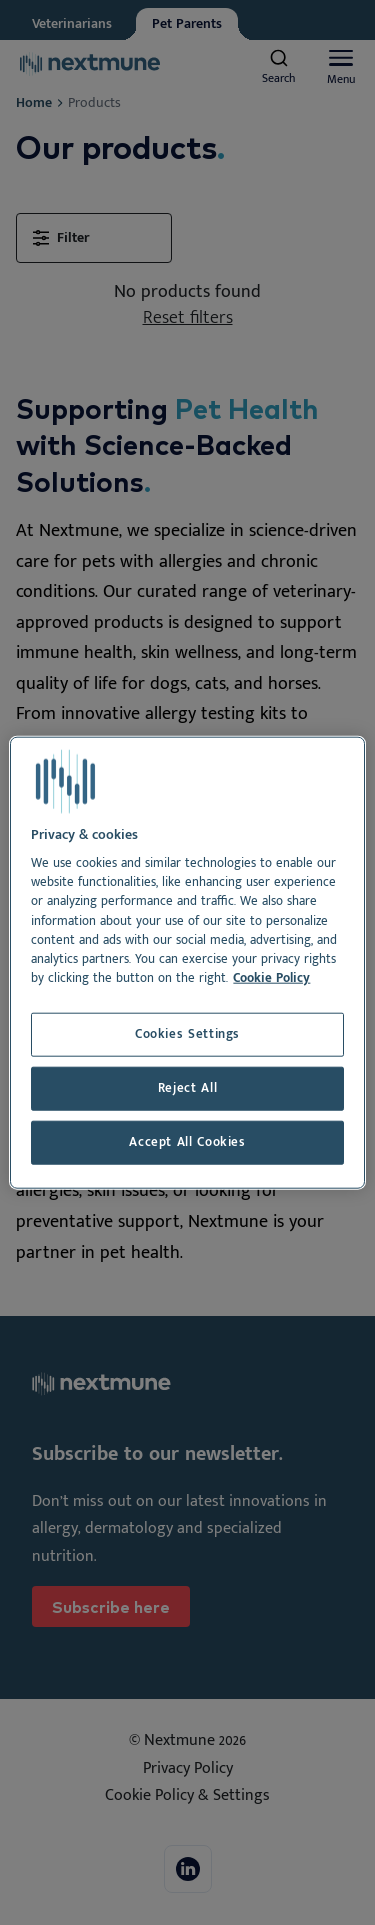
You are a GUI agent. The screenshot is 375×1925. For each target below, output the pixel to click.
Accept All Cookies (187, 1142)
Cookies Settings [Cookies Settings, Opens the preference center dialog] (187, 1034)
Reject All (187, 1088)
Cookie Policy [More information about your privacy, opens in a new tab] (271, 978)
